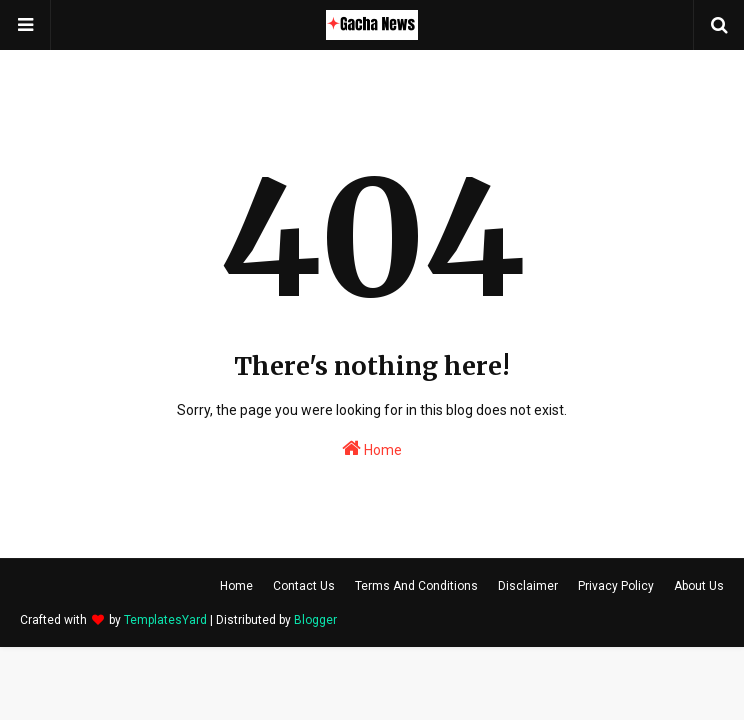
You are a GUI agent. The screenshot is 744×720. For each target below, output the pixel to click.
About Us (699, 586)
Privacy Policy (616, 586)
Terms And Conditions (416, 586)
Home (372, 448)
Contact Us (304, 586)
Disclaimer (528, 586)
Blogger (315, 620)
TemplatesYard (165, 620)
